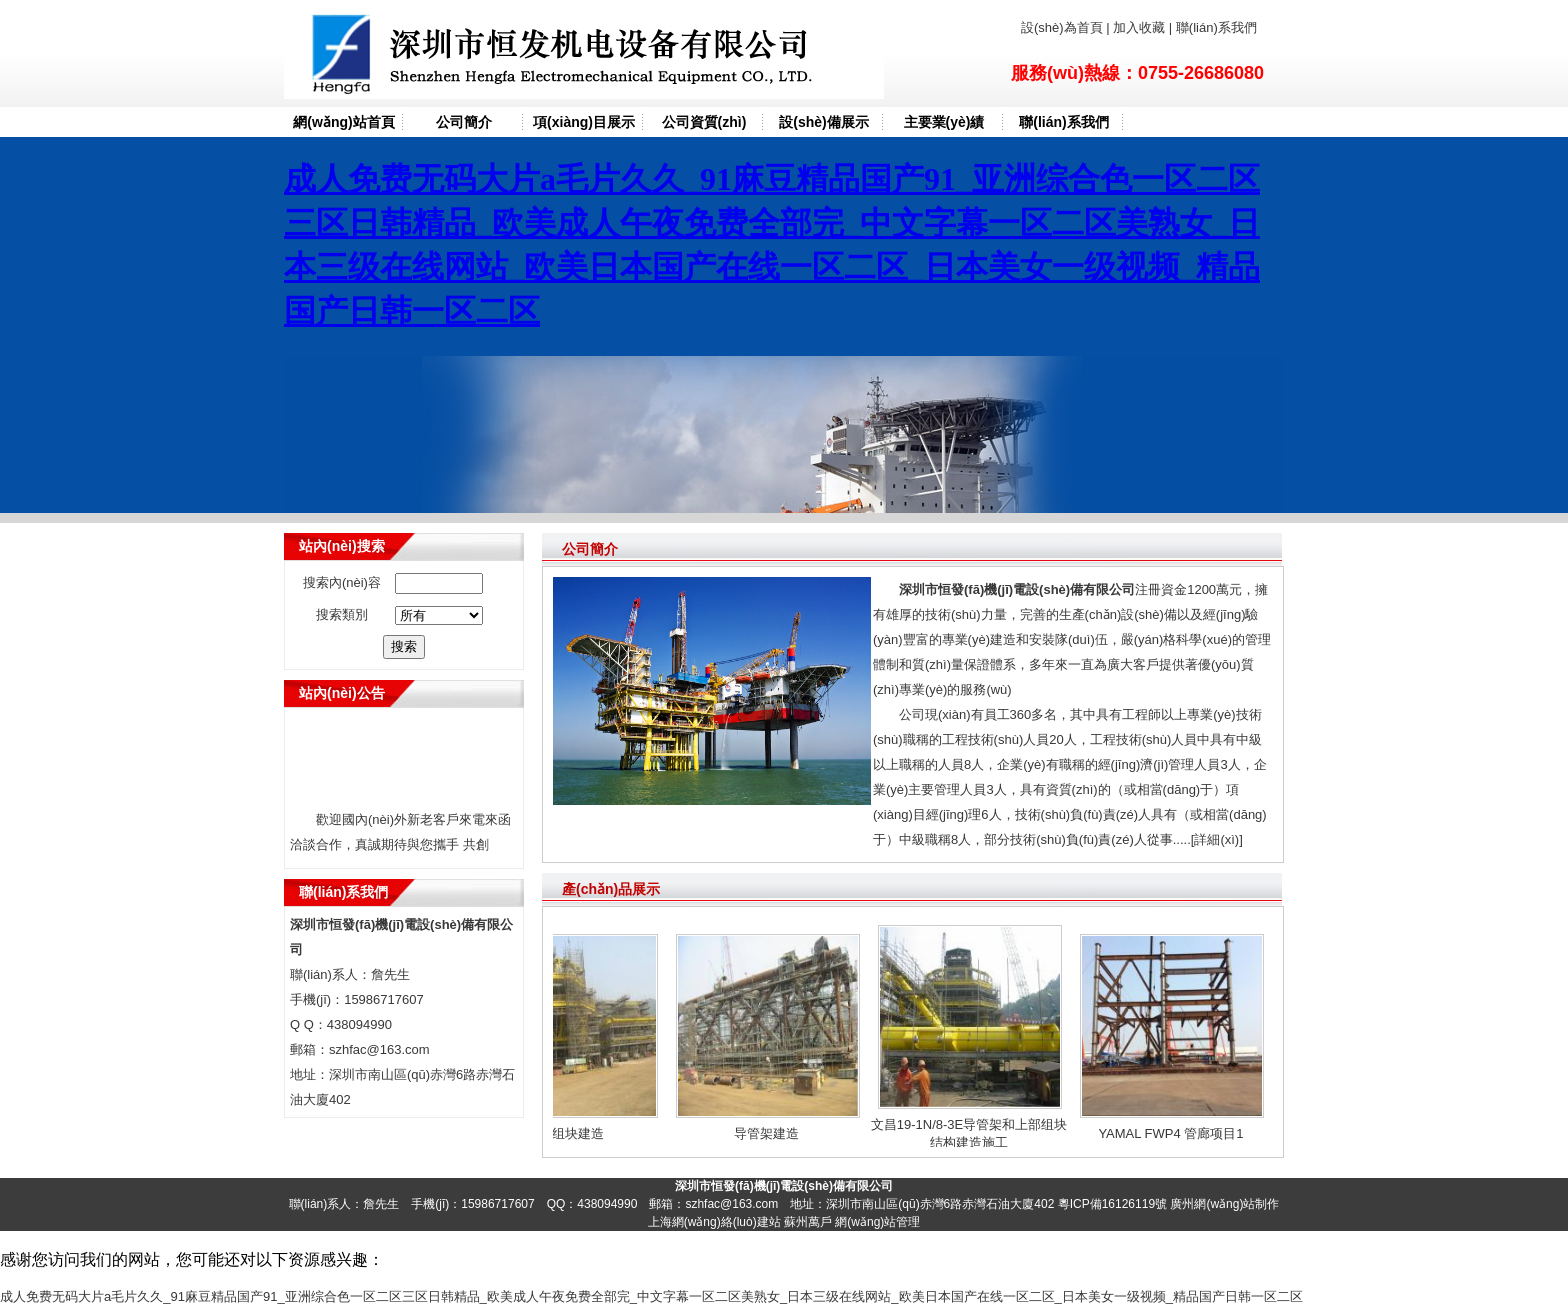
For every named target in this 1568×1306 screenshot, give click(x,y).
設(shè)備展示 (823, 122)
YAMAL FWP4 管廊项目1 (1174, 1133)
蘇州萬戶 (808, 1222)
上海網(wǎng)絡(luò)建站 (714, 1222)
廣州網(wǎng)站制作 (1224, 1204)
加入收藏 (1139, 27)
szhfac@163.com (379, 1049)
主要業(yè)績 (944, 122)
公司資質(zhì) (704, 122)
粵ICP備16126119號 (1112, 1204)
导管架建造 (770, 1133)
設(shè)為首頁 (1063, 27)
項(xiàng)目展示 (584, 122)
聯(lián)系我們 (1214, 27)
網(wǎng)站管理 (877, 1222)
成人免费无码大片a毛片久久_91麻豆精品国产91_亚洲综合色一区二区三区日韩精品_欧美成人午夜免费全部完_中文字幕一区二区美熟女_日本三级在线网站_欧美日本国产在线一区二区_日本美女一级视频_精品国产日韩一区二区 (651, 1296)
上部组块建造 (569, 1133)
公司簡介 (464, 122)
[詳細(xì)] (1217, 839)
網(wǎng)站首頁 (343, 122)
